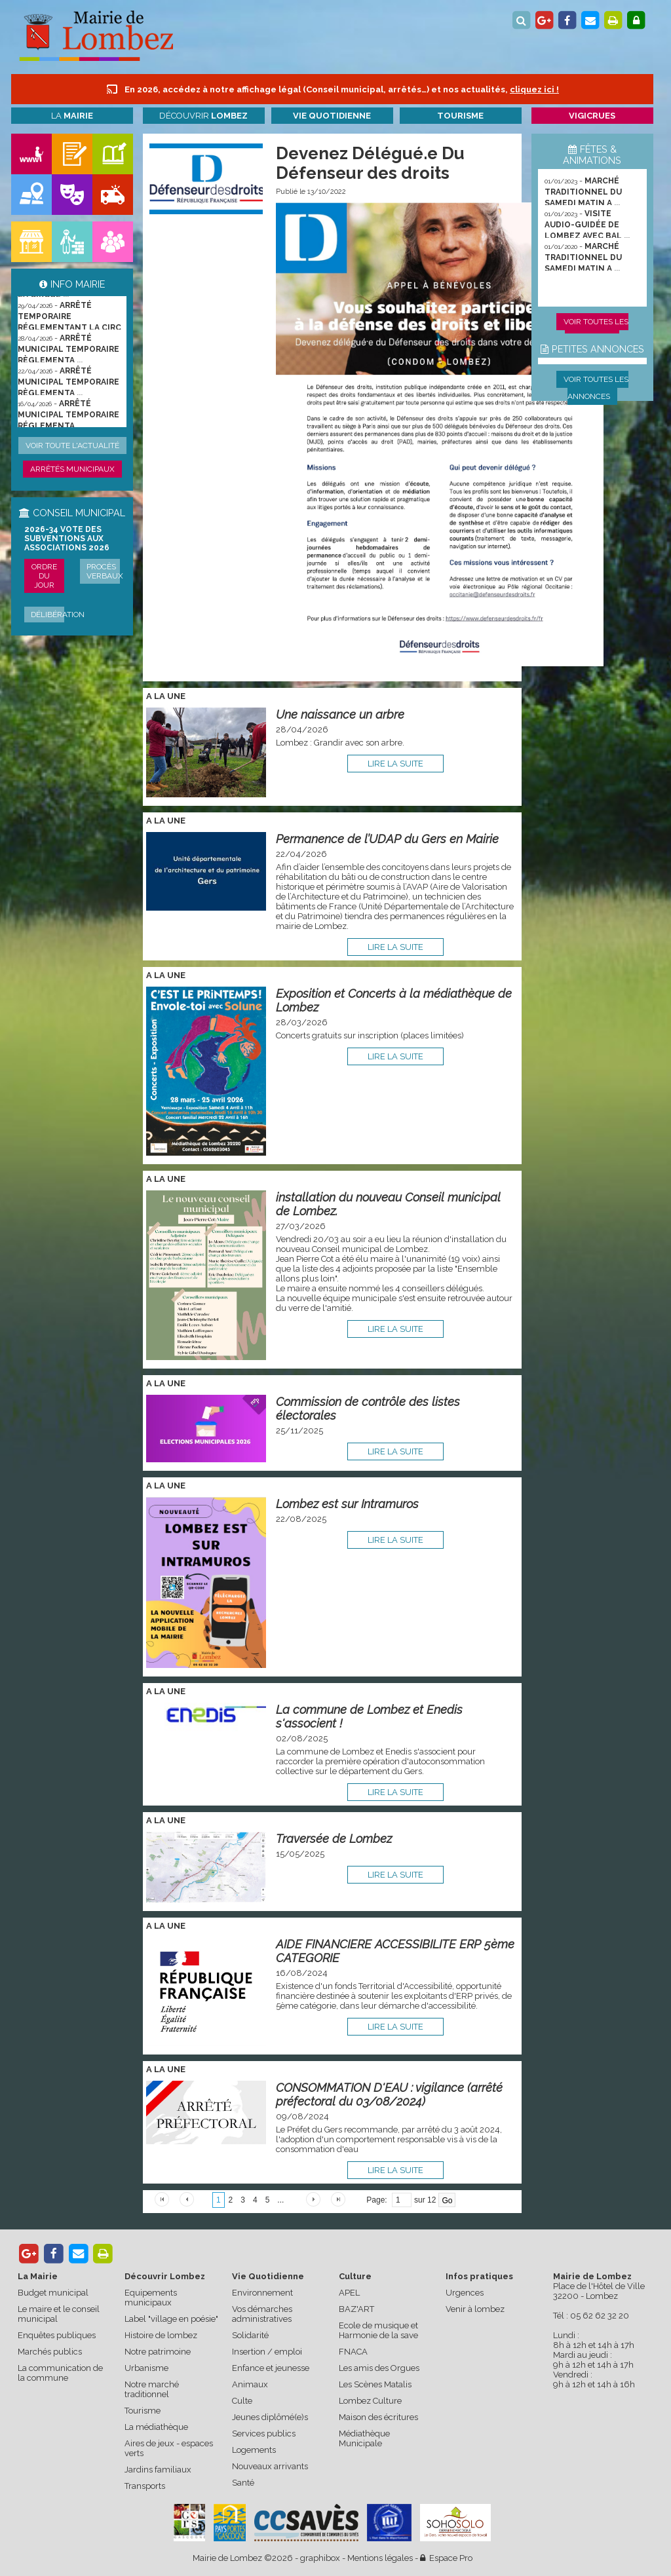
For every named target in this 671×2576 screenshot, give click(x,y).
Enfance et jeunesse (270, 2368)
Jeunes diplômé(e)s (270, 2417)
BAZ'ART (356, 2309)
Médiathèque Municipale (364, 2438)
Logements (254, 2450)
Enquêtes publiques (57, 2335)
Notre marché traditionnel (152, 2389)
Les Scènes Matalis (375, 2384)
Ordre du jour (44, 576)
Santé (243, 2483)
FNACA (353, 2352)
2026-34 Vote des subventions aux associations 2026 (66, 538)
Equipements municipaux (151, 2297)
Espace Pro (446, 2558)
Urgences (465, 2293)
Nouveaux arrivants (270, 2466)
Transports (145, 2486)
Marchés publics (50, 2352)
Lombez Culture (370, 2401)
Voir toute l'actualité (72, 445)
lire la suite (395, 763)
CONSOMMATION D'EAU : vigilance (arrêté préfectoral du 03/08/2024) (389, 2094)
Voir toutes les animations (596, 330)
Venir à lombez (475, 2309)
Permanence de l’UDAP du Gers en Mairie (387, 839)
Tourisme (143, 2410)
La (72, 116)
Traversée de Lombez (334, 1839)
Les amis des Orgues (379, 2368)
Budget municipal (53, 2293)
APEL (349, 2293)
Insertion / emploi (267, 2352)
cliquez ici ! (534, 89)
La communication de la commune (60, 2373)
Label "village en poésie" (171, 2319)
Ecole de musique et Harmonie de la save (378, 2330)
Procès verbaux (104, 571)
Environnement (262, 2293)
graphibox (320, 2558)
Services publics (264, 2433)
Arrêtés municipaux (72, 469)
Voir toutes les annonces (596, 388)
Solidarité (250, 2335)
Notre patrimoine (158, 2352)
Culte (242, 2401)
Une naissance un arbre (340, 714)
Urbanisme (146, 2368)
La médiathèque (156, 2427)
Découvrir (203, 116)
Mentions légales (380, 2558)
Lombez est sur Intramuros (347, 1504)
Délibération (58, 614)
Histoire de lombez (161, 2335)
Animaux (250, 2384)
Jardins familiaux (158, 2469)
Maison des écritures (378, 2417)
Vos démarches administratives (262, 2314)
